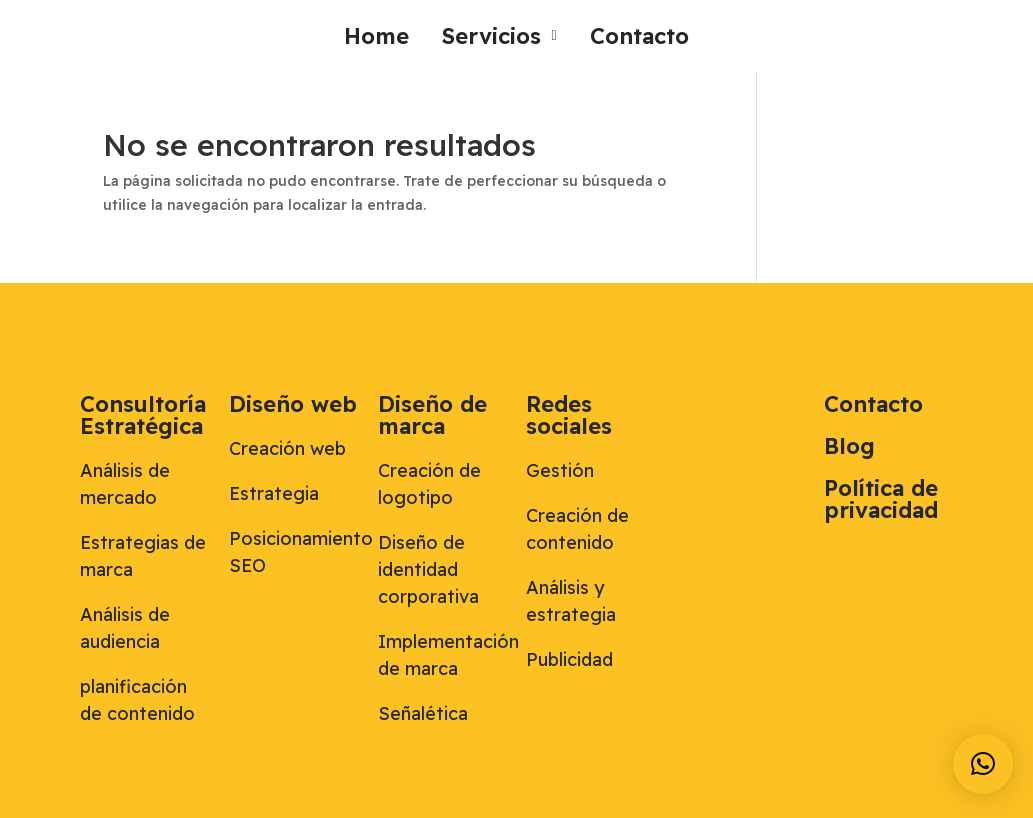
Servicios (499, 36)
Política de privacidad (881, 499)
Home (376, 36)
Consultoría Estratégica (143, 415)
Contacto (639, 36)
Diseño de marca (432, 415)
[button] (499, 36)
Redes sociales (569, 415)
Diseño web (293, 404)
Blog (849, 446)
